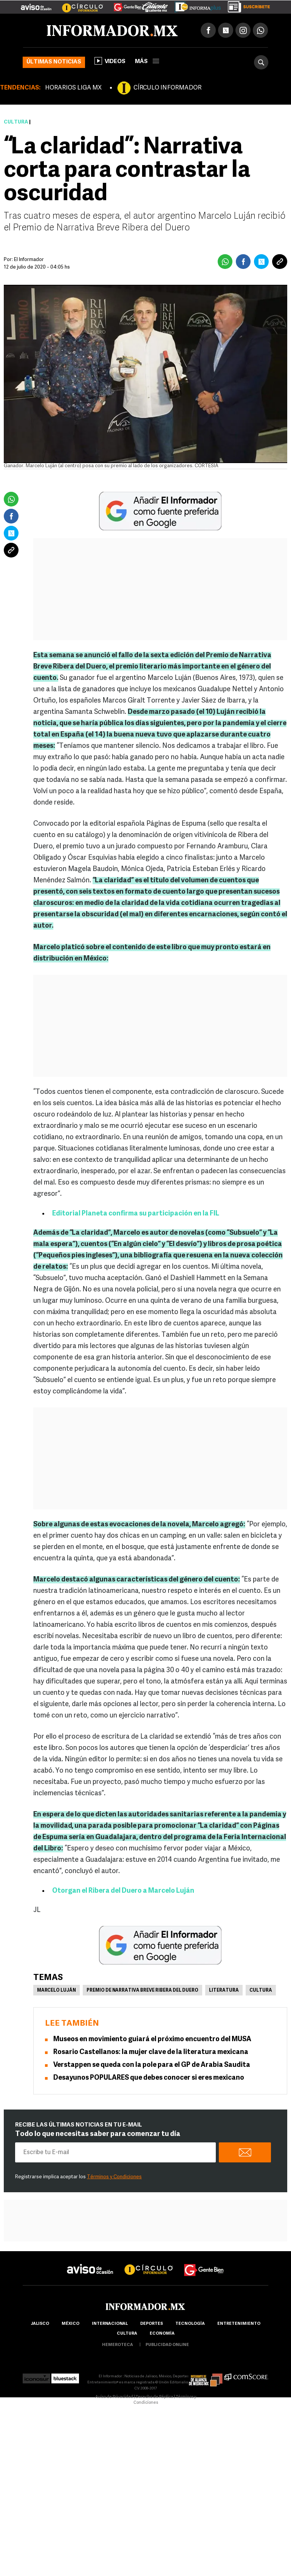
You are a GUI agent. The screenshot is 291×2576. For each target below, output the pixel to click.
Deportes (151, 2324)
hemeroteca (117, 2345)
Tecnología (190, 2324)
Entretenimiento (238, 2324)
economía (162, 2334)
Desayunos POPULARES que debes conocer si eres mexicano (148, 2078)
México (70, 2324)
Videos (109, 61)
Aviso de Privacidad (114, 2397)
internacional (110, 2324)
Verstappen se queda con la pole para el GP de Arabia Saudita (151, 2065)
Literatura (224, 1990)
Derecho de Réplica (154, 2397)
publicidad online (167, 2345)
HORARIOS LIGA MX (73, 88)
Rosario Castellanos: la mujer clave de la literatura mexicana (150, 2052)
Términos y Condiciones (114, 2176)
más (147, 62)
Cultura (16, 122)
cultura (127, 2334)
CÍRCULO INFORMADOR (167, 88)
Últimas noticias (53, 62)
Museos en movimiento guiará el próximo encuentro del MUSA (152, 2039)
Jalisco (40, 2324)
